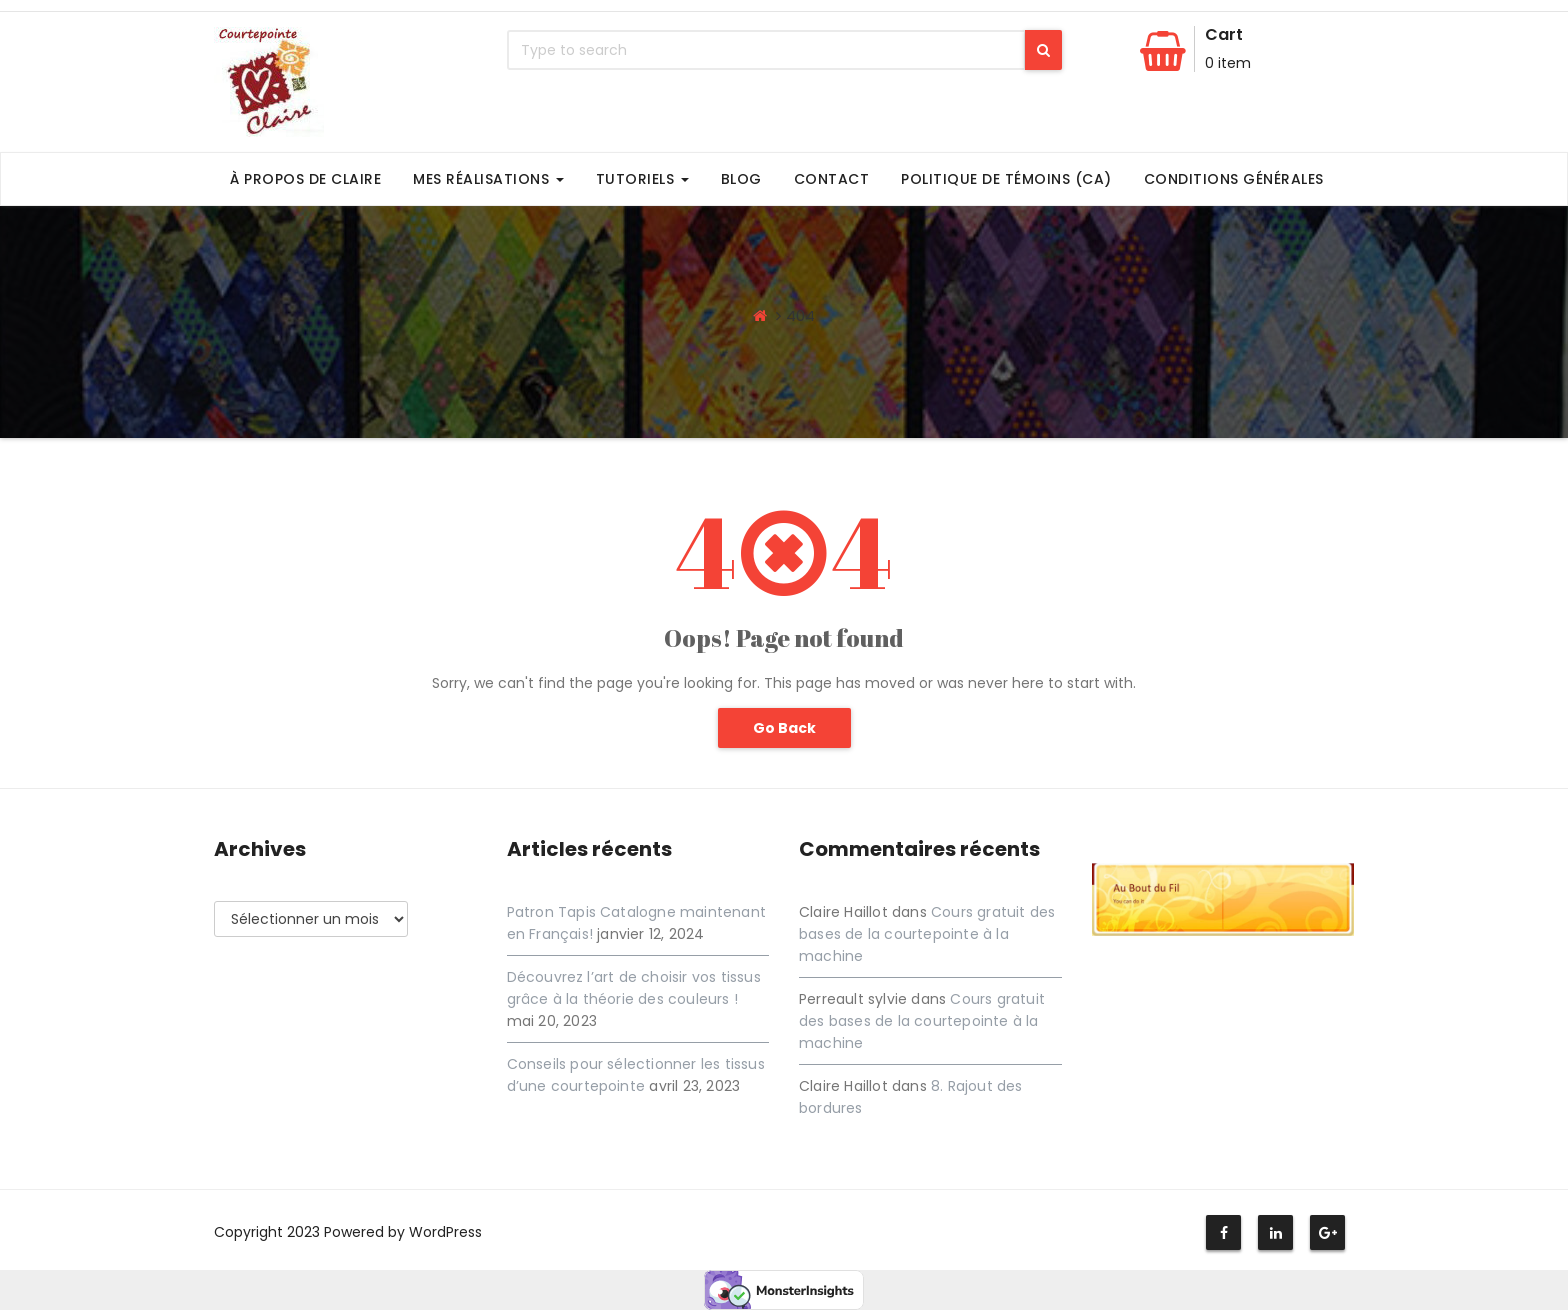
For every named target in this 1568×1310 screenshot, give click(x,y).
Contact (832, 179)
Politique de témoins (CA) (1006, 179)
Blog (741, 179)
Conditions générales (1234, 179)
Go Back (784, 728)
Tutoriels (642, 179)
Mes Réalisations (488, 179)
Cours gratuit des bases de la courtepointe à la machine (927, 934)
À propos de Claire (305, 179)
